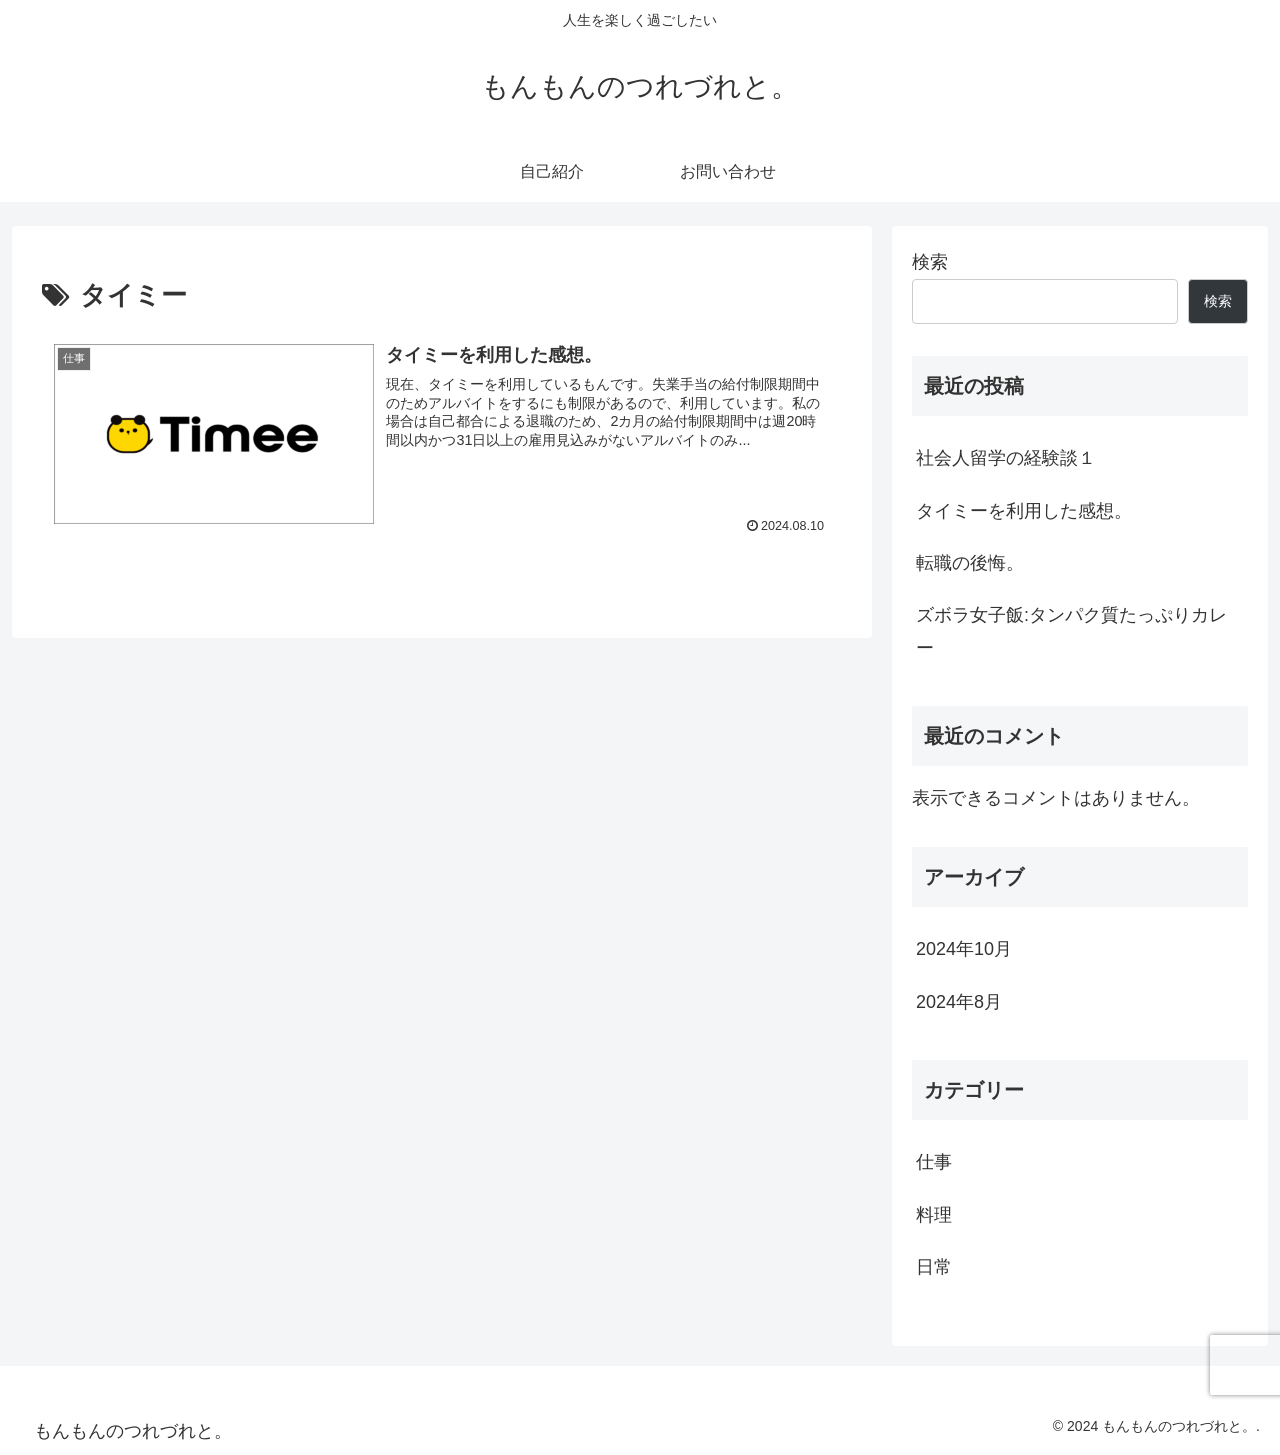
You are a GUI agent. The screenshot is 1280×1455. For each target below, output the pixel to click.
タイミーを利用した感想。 (1024, 511)
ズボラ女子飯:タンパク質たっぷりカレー (1071, 631)
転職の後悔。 (970, 563)
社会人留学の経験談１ (1006, 458)
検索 (930, 262)
